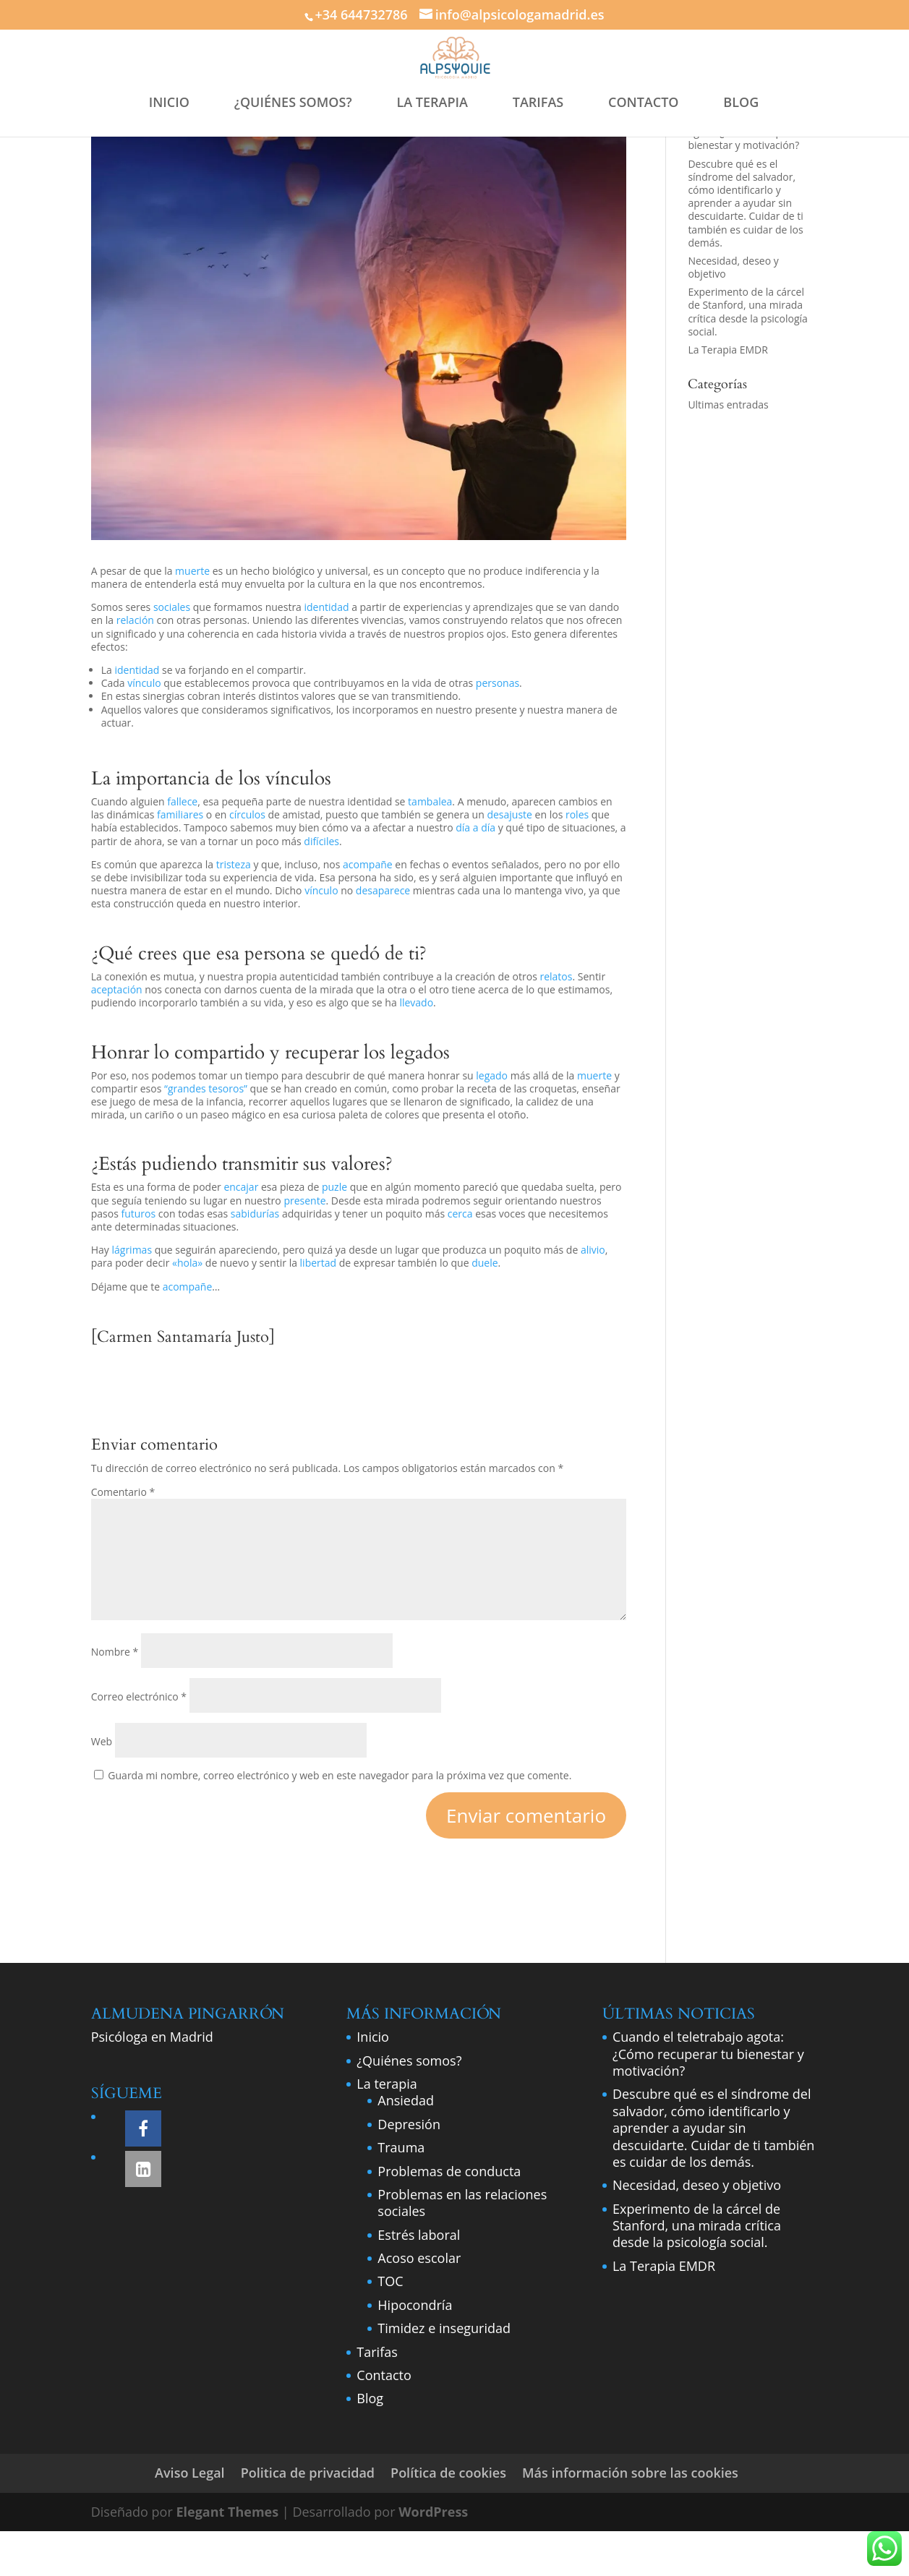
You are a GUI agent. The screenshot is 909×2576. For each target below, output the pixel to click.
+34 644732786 (361, 14)
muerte (192, 571)
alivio (593, 1250)
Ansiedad (405, 2100)
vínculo (144, 683)
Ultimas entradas (728, 404)
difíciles (321, 841)
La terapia (387, 2083)
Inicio (373, 2036)
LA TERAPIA (431, 102)
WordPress (433, 2511)
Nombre (114, 1652)
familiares (180, 814)
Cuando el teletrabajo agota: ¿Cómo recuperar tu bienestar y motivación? (708, 2053)
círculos (247, 814)
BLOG (741, 102)
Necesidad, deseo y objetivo (733, 267)
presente (304, 1200)
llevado (416, 1002)
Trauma (400, 2147)
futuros (138, 1213)
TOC (390, 2281)
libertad (318, 1263)
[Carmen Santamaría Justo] (183, 1337)
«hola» (187, 1263)
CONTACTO (643, 102)
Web (101, 1741)
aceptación (116, 989)
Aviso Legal (190, 2472)
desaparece (383, 890)
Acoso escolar (419, 2258)
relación (135, 620)
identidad (326, 607)
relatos (555, 976)
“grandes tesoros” (204, 1088)
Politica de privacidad (308, 2472)
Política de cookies (448, 2472)
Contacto (384, 2375)
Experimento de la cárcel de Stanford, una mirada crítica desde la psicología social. (748, 311)
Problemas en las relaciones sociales (462, 2203)
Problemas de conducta (449, 2171)
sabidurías (255, 1213)
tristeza (233, 864)
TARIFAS (538, 102)
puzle (334, 1187)
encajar (240, 1187)
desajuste (509, 814)
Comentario (123, 1492)
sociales (171, 607)
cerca (460, 1213)
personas (497, 683)
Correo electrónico (139, 1696)
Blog (370, 2398)
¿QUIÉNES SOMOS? (293, 102)
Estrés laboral (418, 2234)
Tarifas (377, 2352)
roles (577, 814)
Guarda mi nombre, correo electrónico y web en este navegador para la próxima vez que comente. (339, 1775)
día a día (475, 827)
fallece (182, 801)
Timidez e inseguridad (444, 2328)
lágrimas (131, 1250)
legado (492, 1075)
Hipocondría (414, 2305)
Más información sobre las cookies (630, 2472)
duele (484, 1263)
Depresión (408, 2124)
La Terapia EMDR (727, 349)
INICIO (169, 102)
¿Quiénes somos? (409, 2060)
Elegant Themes (227, 2511)
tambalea (430, 801)
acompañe (368, 864)
